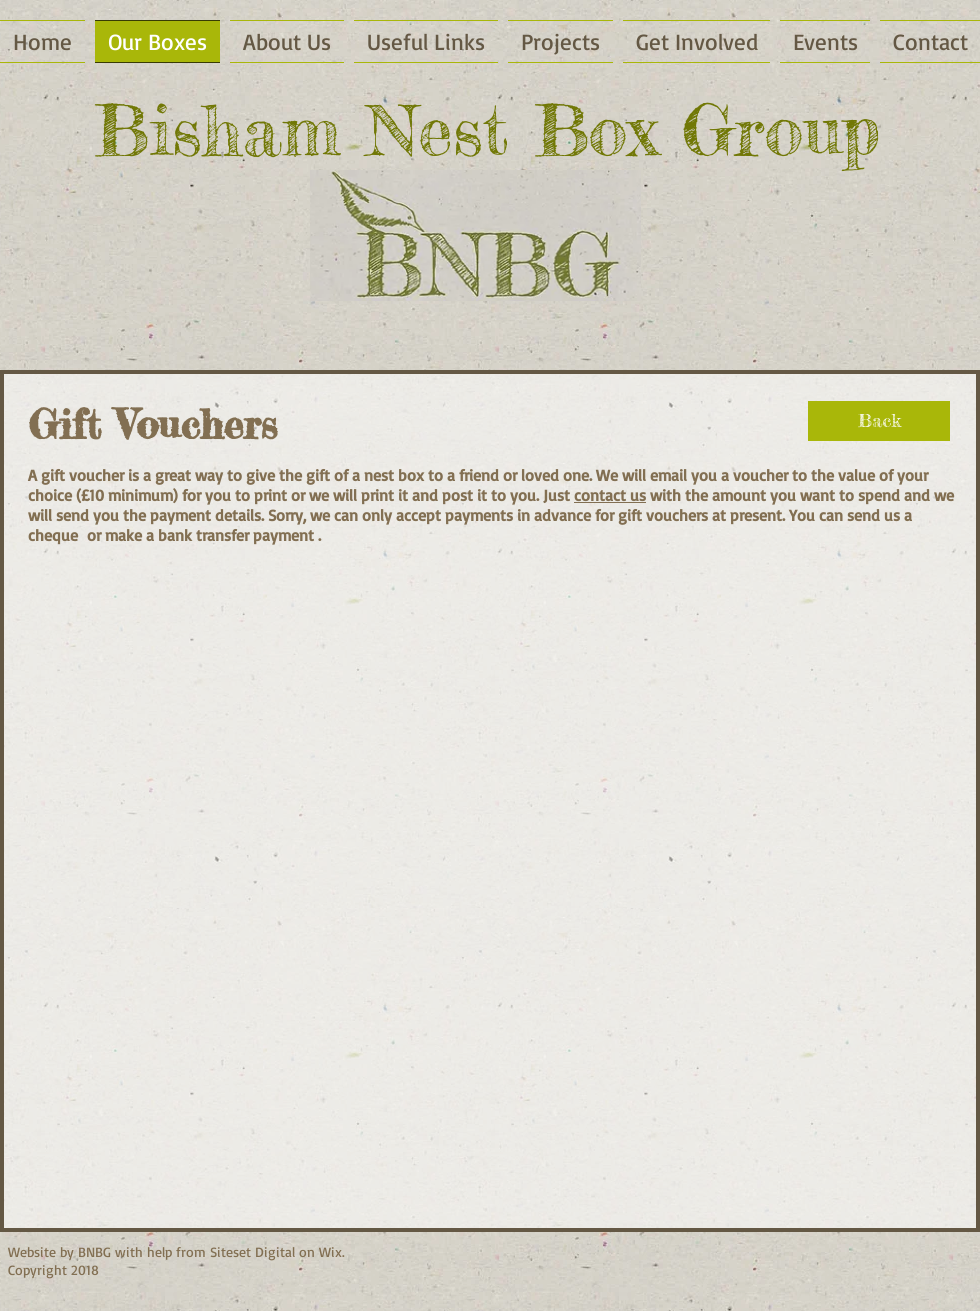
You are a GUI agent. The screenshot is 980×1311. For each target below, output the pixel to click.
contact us (610, 495)
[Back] (879, 421)
